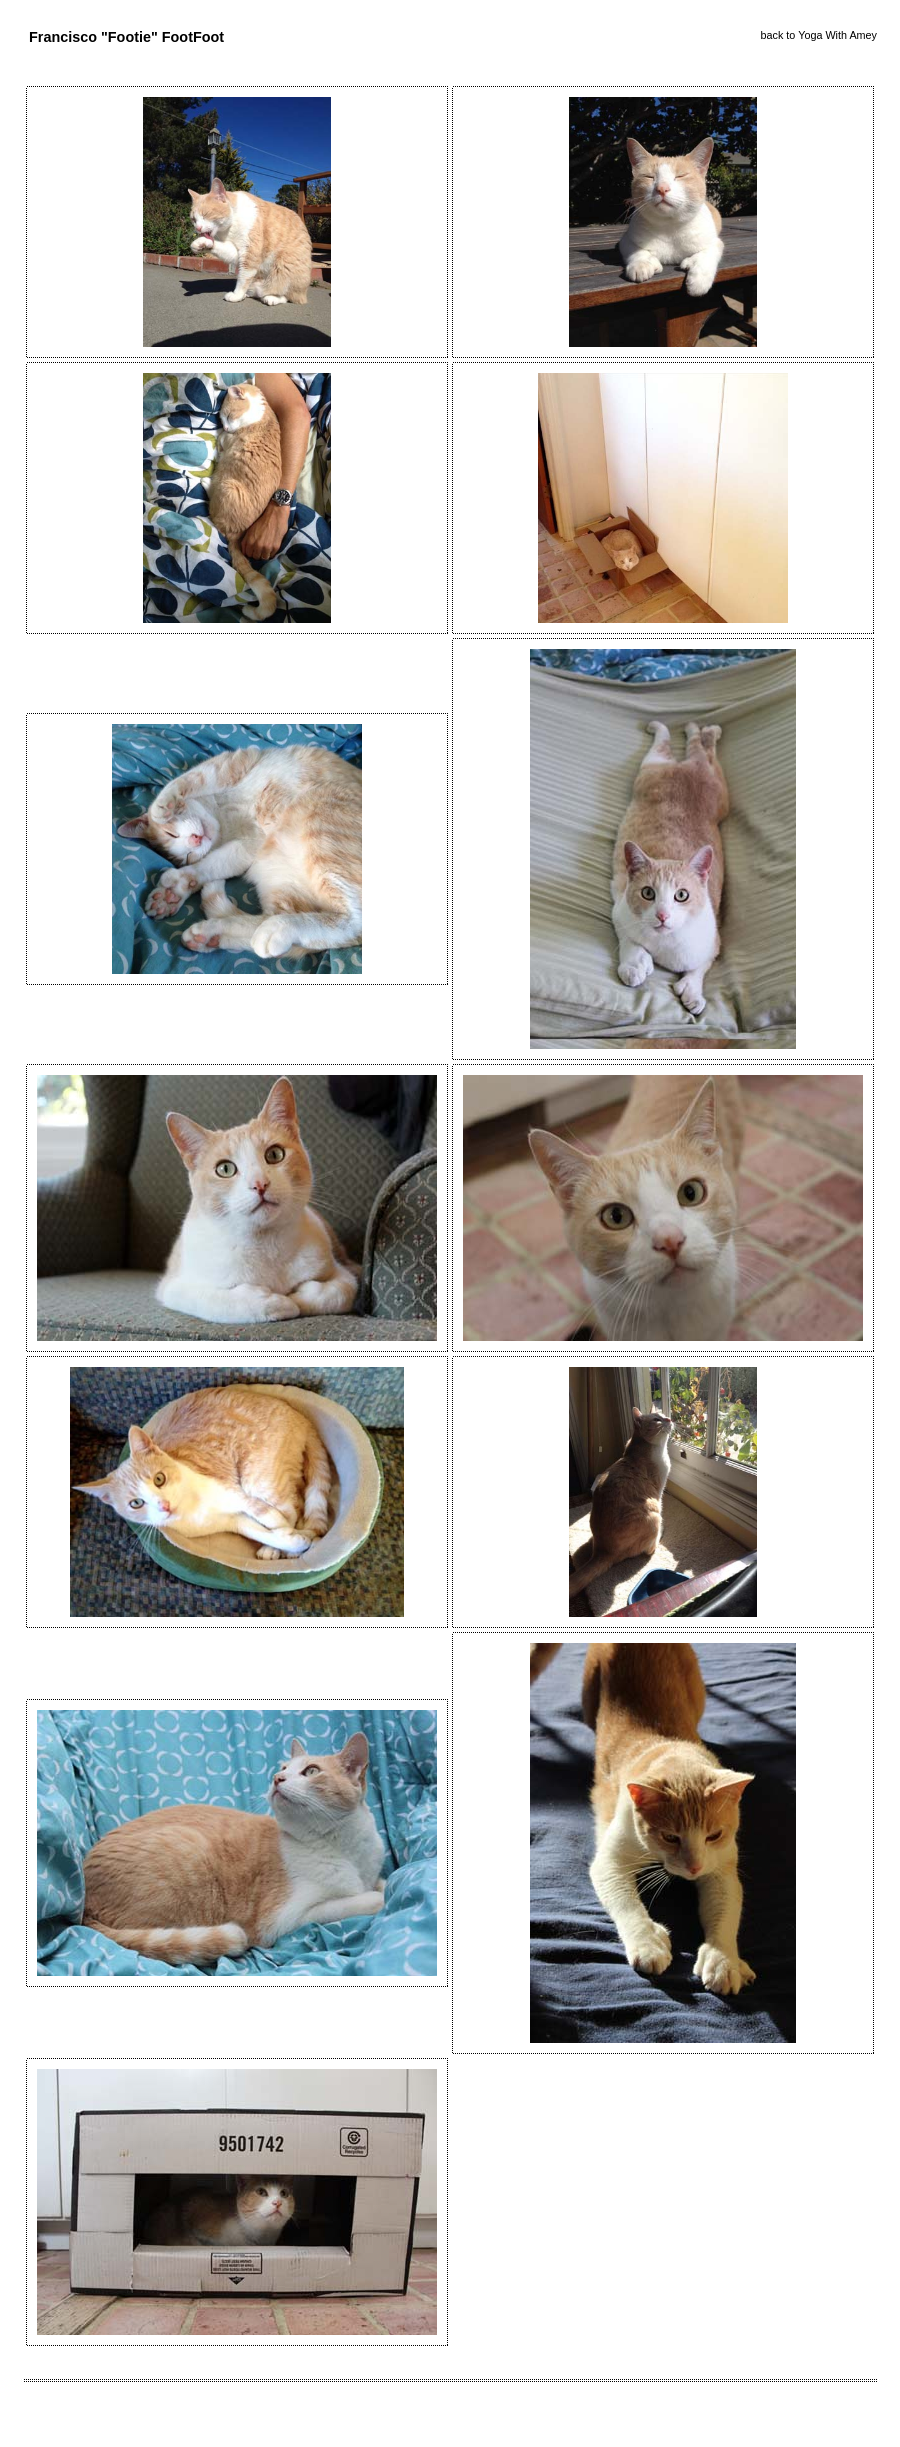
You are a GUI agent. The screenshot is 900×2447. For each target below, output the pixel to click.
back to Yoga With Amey (819, 35)
